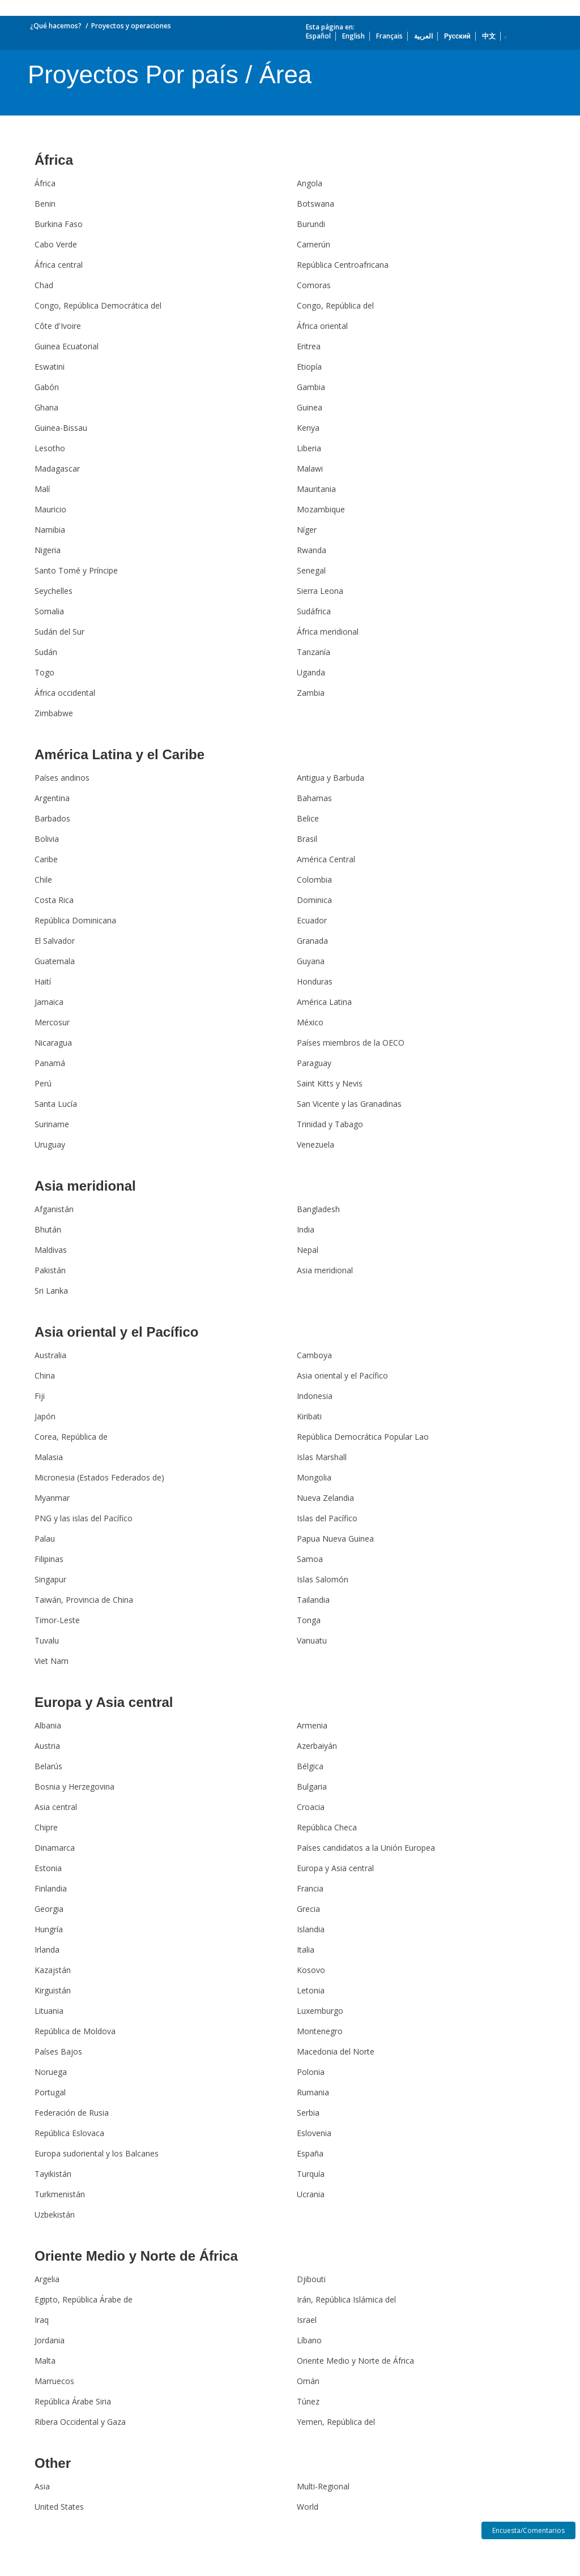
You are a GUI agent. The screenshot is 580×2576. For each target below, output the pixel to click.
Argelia (47, 2279)
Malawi (310, 468)
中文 (489, 36)
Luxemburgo (320, 2010)
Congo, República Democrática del (98, 305)
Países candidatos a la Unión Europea (366, 1847)
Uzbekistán (55, 2214)
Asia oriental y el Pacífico (116, 1332)
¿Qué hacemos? (56, 26)
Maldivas (51, 1249)
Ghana (46, 407)
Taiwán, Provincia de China (84, 1599)
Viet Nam (52, 1660)
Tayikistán (53, 2173)
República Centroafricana (343, 264)
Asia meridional (85, 1185)
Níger (307, 529)
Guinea (309, 407)
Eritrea (309, 346)
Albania (48, 1725)
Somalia (49, 611)
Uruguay (50, 1144)
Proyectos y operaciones (131, 26)
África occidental (65, 692)
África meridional (328, 631)
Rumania (313, 2092)
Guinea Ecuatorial (67, 346)
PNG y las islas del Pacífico (84, 1518)
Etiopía (309, 366)
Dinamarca (55, 1847)
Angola (309, 183)
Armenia (312, 1725)
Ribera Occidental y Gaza (80, 2421)
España (310, 2153)
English (353, 36)
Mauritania (316, 488)
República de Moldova (75, 2031)
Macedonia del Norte (335, 2051)
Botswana (315, 203)
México (310, 1022)
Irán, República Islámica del (346, 2299)
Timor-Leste (57, 1620)
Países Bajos (58, 2051)
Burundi (311, 224)
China (45, 1375)
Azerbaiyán (317, 1745)
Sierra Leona (320, 590)
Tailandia (313, 1599)
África (54, 160)
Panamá (50, 1063)
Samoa (310, 1559)
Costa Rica (54, 900)
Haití (43, 981)
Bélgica (310, 1766)
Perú (43, 1083)
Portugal (50, 2092)
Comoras (314, 285)
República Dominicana (75, 920)
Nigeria (48, 550)
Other (53, 2463)
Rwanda (311, 550)
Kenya (308, 427)
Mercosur (52, 1022)
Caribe (46, 859)
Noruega (51, 2071)
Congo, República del (335, 305)
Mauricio (50, 509)
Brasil (307, 838)
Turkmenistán (60, 2194)
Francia (310, 1888)
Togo (44, 672)
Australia (50, 1355)
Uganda (311, 672)
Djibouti (311, 2279)
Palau (45, 1538)
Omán (308, 2381)
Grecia (308, 1908)
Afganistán (54, 1209)
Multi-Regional (323, 2486)
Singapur (50, 1579)
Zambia (311, 692)
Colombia (314, 879)
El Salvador (55, 940)
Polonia (311, 2071)
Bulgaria (312, 1786)
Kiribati (309, 1416)
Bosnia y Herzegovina (74, 1786)
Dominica (314, 900)
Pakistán (50, 1270)
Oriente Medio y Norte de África (136, 2255)
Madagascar (57, 468)
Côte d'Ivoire (58, 325)
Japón (45, 1416)
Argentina (52, 798)
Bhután (48, 1229)
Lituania (49, 2010)
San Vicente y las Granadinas (349, 1103)
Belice (308, 818)
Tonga (309, 1620)
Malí (42, 488)
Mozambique (321, 509)
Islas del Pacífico (327, 1518)
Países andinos (62, 777)
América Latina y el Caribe (119, 754)
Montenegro (320, 2031)
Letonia (311, 1990)
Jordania (50, 2340)
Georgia (49, 1908)
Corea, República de (71, 1436)
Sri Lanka (51, 1290)
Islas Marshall (322, 1457)
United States (59, 2506)
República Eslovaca (69, 2133)
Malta (45, 2360)
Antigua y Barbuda (330, 777)
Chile (43, 879)
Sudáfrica (314, 611)
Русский (457, 36)
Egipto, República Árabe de (84, 2299)
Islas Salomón (322, 1579)
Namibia (50, 529)
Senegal (311, 570)
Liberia (309, 448)
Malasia (49, 1457)
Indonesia (314, 1395)
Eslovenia (314, 2133)
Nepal (307, 1249)
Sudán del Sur (59, 631)
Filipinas (49, 1559)
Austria (47, 1745)
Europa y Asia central (104, 1702)
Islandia (311, 1929)
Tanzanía (313, 652)
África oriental (322, 325)
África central (59, 264)
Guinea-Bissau (61, 427)
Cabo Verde (56, 244)
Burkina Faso (59, 224)
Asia (42, 2486)
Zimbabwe (54, 713)
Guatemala (55, 961)
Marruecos (54, 2381)
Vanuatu (312, 1640)
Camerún (313, 244)
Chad (44, 285)
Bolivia (47, 838)
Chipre (46, 1827)
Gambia (311, 387)
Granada (312, 940)
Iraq (42, 2319)
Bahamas (314, 798)
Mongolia (314, 1477)
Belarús (48, 1766)
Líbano (309, 2340)
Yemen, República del (336, 2421)
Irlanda (47, 1949)
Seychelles (53, 590)
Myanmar (52, 1497)
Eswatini (50, 366)
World (307, 2506)
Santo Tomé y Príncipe (76, 570)
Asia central (56, 1807)
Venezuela (315, 1144)
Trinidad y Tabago (330, 1124)
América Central (326, 859)
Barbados (52, 818)
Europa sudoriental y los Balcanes (97, 2153)
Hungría (49, 1929)
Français (389, 36)
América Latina (324, 1001)
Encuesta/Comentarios (528, 2530)
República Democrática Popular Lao (363, 1436)
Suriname (52, 1124)
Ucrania (311, 2194)
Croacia (311, 1807)
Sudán (46, 652)
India (305, 1229)
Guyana (311, 961)
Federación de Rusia (72, 2112)
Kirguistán (53, 1990)
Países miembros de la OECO (350, 1042)
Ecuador (312, 920)
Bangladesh (318, 1209)
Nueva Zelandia (325, 1497)
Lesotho (50, 448)
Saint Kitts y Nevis (329, 1083)
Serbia (308, 2112)
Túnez (308, 2401)
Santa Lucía (56, 1103)
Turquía (311, 2173)
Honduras (314, 981)
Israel (307, 2319)
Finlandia (51, 1888)
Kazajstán (53, 1970)
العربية (423, 36)
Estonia (48, 1868)
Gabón (47, 387)
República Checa (327, 1827)
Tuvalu (47, 1640)
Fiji (40, 1395)
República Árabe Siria (73, 2401)
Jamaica (49, 1001)
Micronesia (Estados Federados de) (99, 1477)
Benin (45, 203)
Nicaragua (53, 1042)
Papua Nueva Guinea (335, 1538)
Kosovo (311, 1970)
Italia (305, 1949)
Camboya (314, 1355)
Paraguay (314, 1063)
